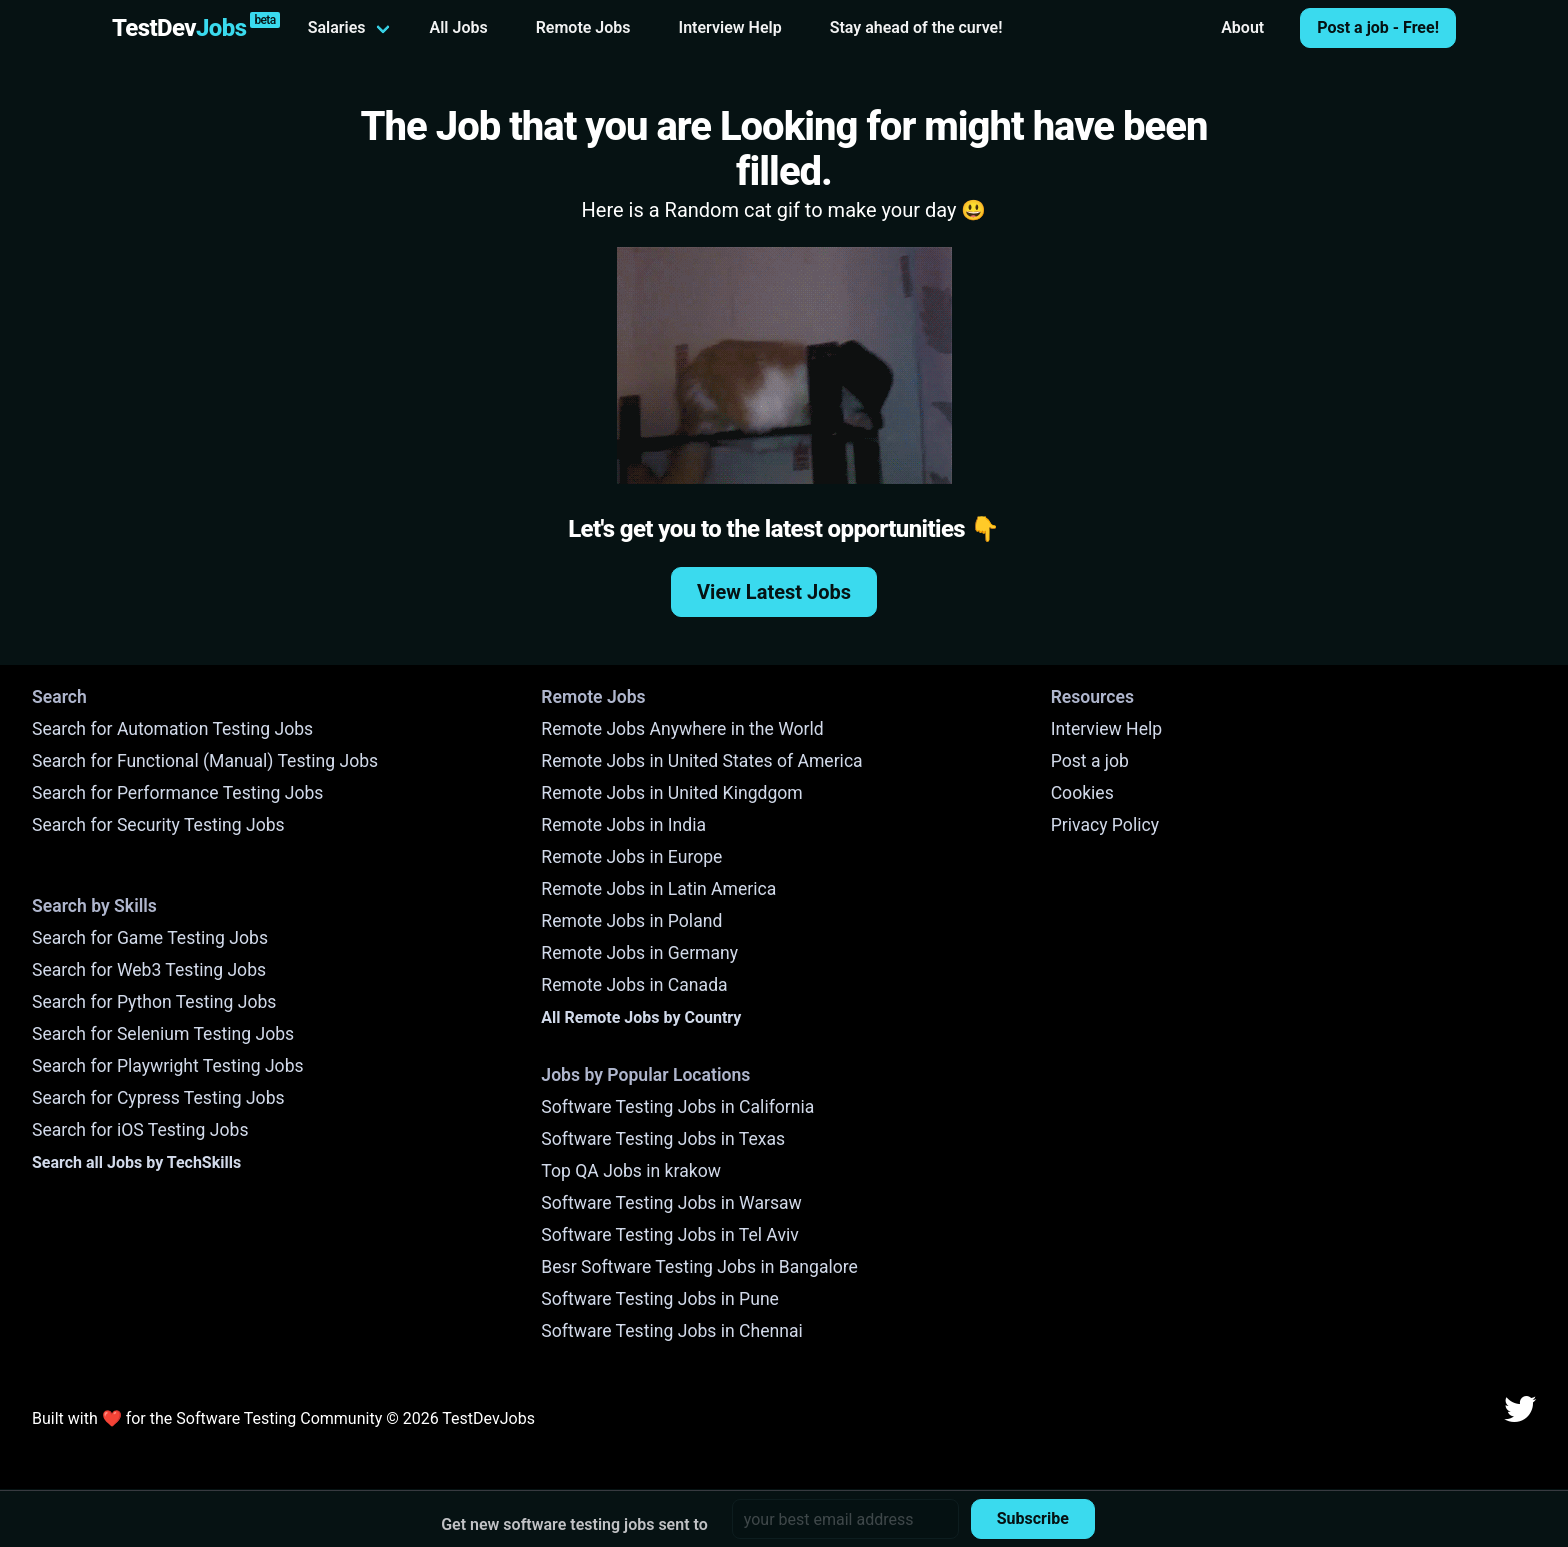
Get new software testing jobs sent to (574, 1524)
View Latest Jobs (774, 592)
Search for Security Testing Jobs (158, 825)
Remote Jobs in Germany (639, 953)
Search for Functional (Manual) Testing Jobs (205, 761)
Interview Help (730, 27)
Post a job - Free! (1378, 27)
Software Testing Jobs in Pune (660, 1299)
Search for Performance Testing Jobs (177, 793)
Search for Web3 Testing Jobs (149, 970)
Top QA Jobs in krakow (631, 1171)
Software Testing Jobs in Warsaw (671, 1203)
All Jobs (459, 27)
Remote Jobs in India (623, 825)
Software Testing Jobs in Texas (663, 1139)
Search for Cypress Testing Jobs (158, 1098)
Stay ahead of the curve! (916, 27)
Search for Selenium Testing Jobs (163, 1034)
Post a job (1090, 761)
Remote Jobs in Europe (631, 857)
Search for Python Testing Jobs (154, 1002)
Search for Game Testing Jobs (150, 938)
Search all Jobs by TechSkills (136, 1162)
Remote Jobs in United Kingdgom (671, 793)
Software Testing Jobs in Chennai (672, 1331)
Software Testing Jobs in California (677, 1107)
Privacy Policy (1105, 825)
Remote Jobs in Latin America (658, 889)
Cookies (1082, 793)
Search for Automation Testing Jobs (172, 729)
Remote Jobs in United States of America (701, 761)
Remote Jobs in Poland (631, 921)
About (1242, 27)
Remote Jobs (583, 27)
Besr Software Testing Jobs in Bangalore (699, 1267)
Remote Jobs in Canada (634, 985)
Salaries (337, 27)
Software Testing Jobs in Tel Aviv (669, 1235)
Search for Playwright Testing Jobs (168, 1066)
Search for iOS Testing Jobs (140, 1130)
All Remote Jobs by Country (641, 1017)
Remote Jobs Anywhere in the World (682, 729)
